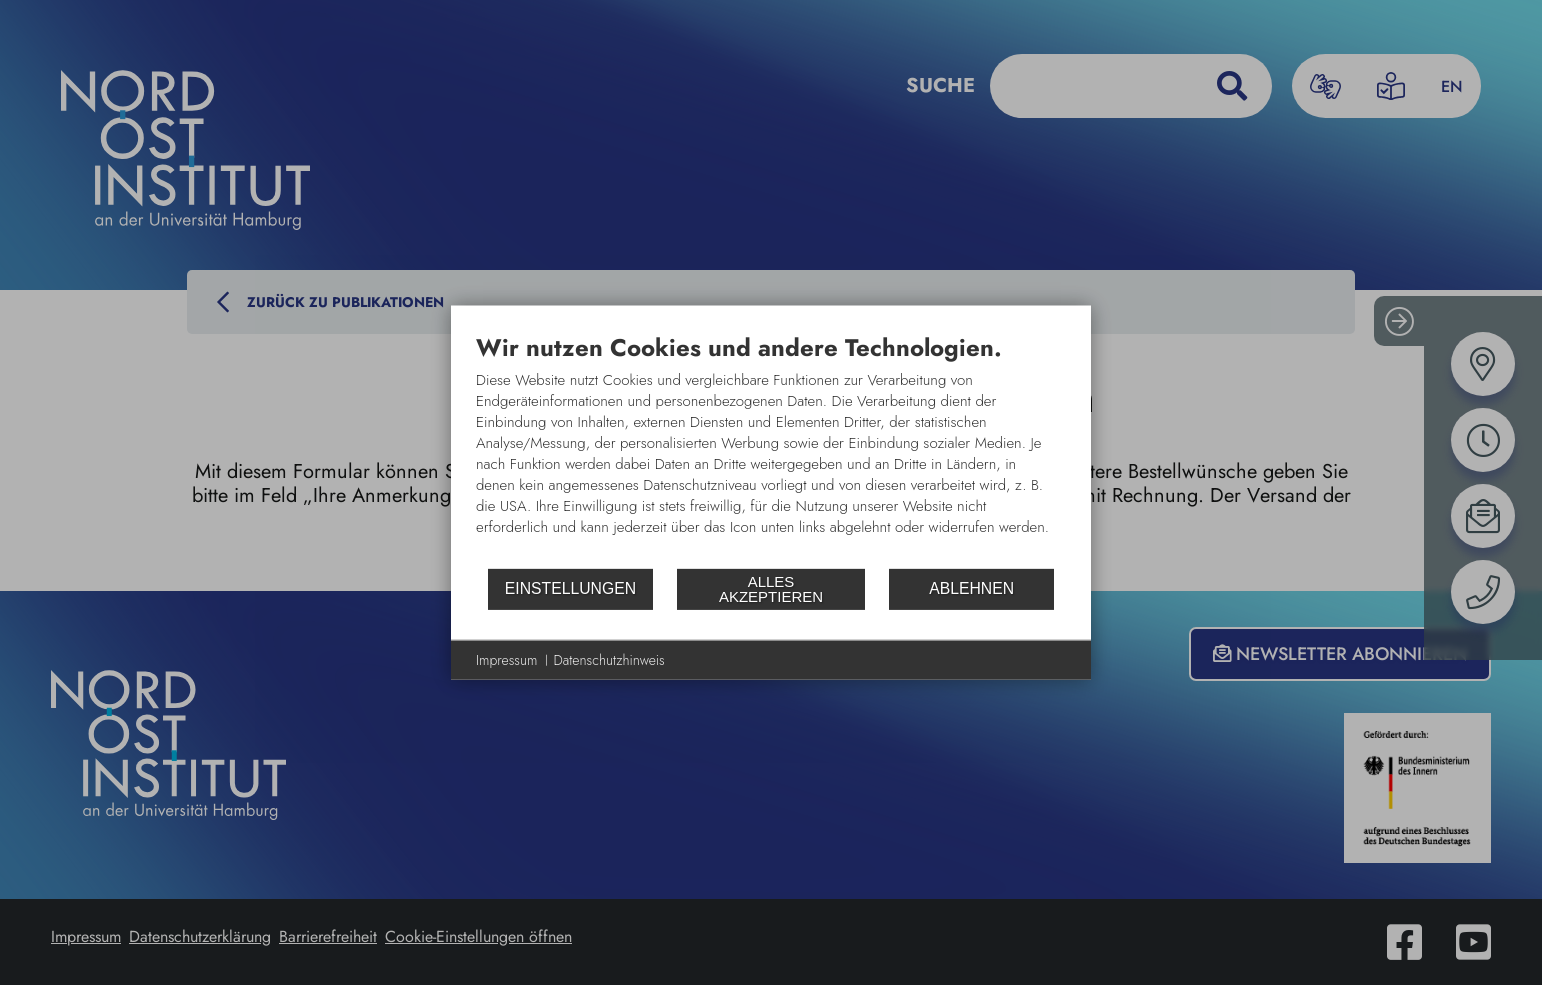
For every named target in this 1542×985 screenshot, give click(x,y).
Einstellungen (570, 588)
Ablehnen (971, 588)
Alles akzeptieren (771, 589)
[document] (771, 449)
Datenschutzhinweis (609, 659)
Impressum (507, 659)
